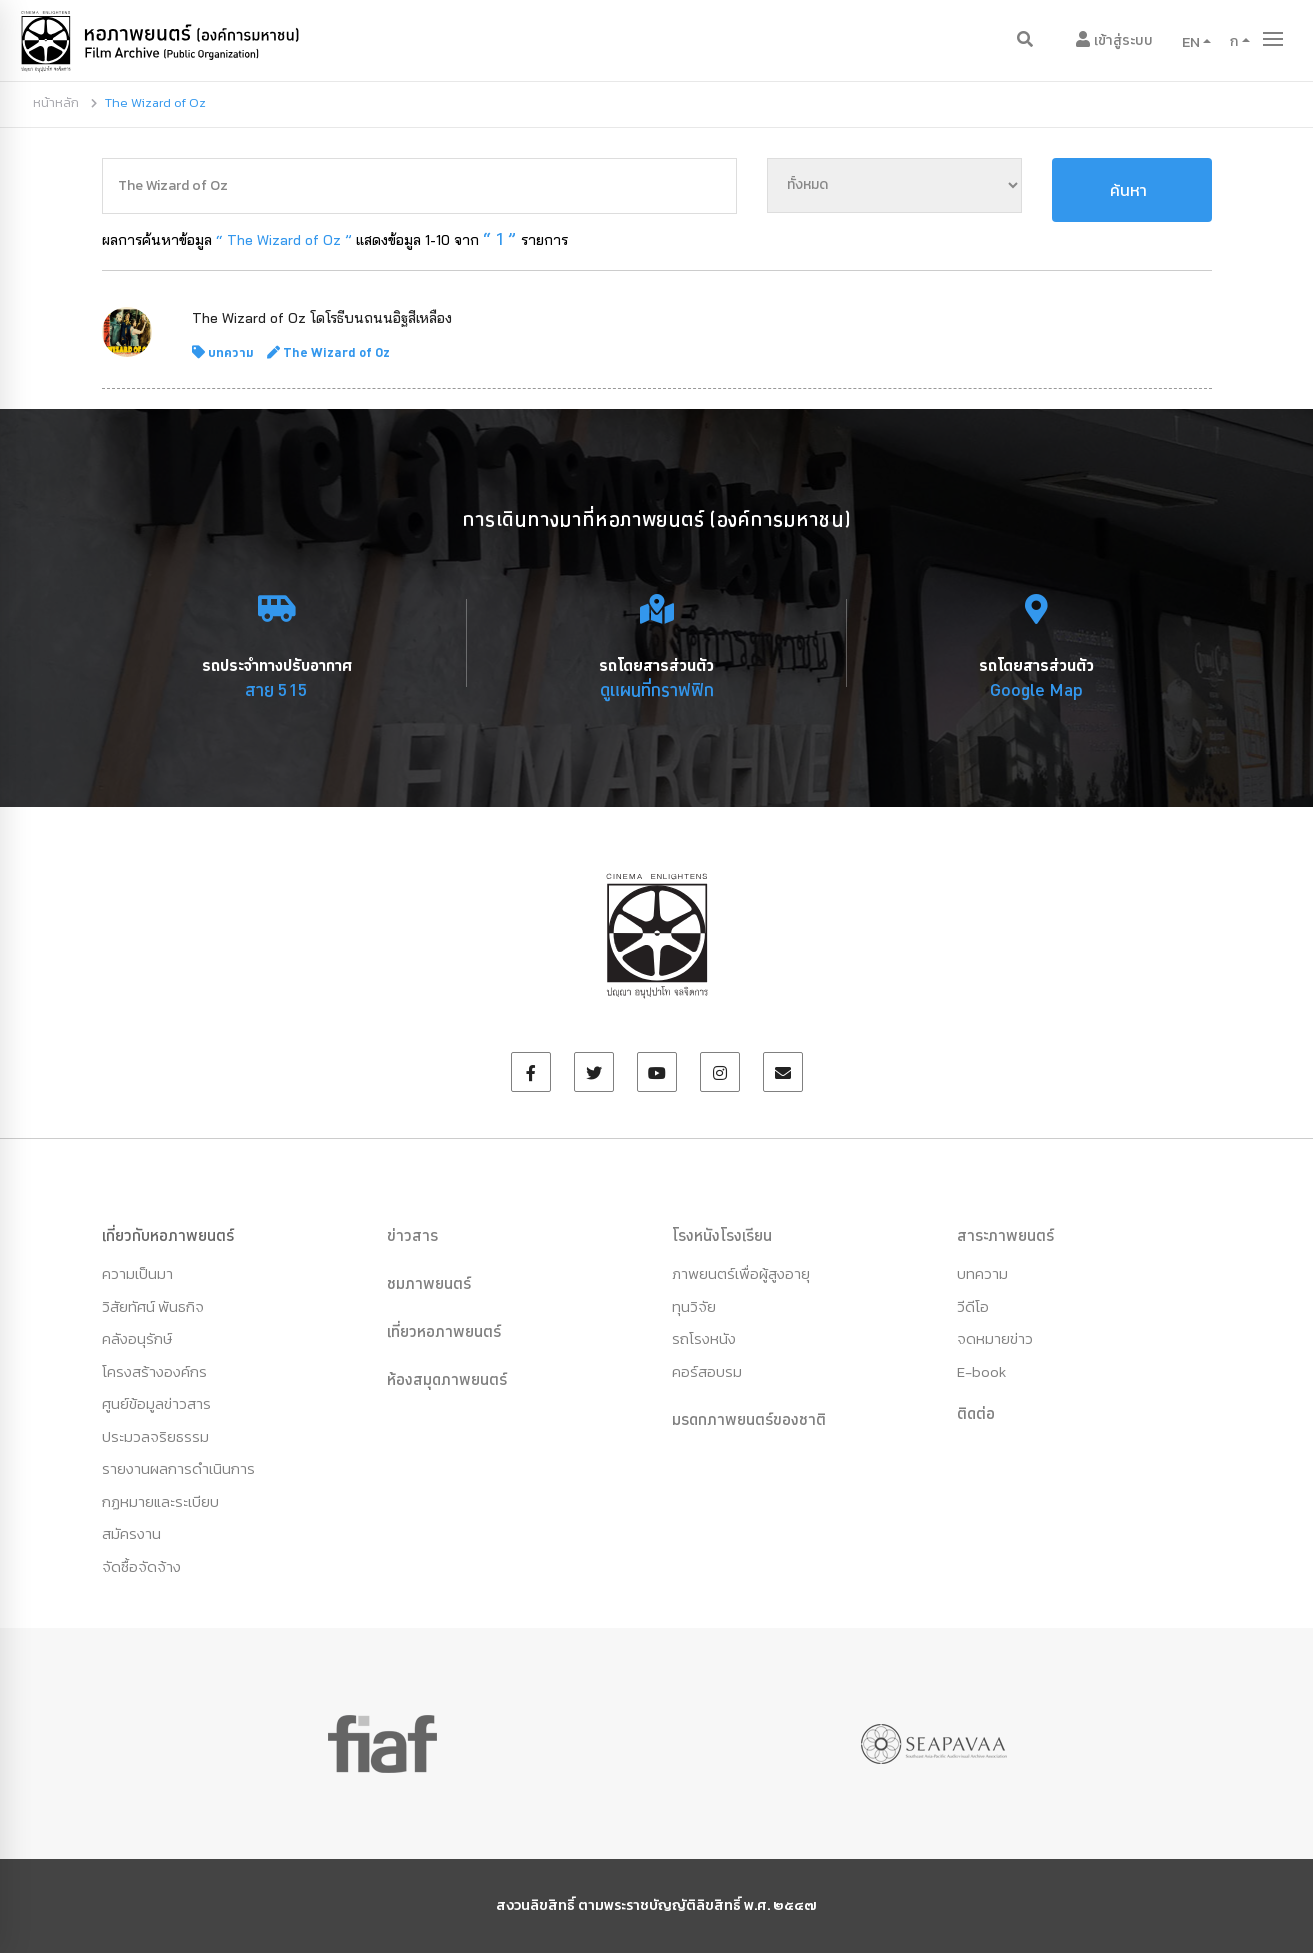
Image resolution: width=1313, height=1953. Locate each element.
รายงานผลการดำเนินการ (178, 1468)
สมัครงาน (131, 1533)
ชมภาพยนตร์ (429, 1283)
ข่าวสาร (412, 1235)
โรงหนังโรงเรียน (722, 1235)
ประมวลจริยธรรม (155, 1436)
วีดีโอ (973, 1306)
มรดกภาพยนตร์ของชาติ (749, 1419)
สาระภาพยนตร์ (1005, 1235)
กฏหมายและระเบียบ (160, 1501)
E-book (981, 1371)
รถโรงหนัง (704, 1338)
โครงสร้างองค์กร (154, 1371)
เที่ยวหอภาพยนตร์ (444, 1331)
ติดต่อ (976, 1413)
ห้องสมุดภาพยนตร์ (447, 1379)
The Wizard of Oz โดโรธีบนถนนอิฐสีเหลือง (322, 318)
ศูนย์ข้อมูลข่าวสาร (156, 1403)
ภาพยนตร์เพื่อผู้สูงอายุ (741, 1273)
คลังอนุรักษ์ (137, 1338)
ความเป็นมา (137, 1273)
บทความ (231, 352)
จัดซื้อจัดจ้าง (141, 1566)
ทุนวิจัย (694, 1306)
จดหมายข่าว (995, 1338)
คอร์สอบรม (707, 1371)
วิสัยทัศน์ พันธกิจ (153, 1306)
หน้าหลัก (56, 102)
